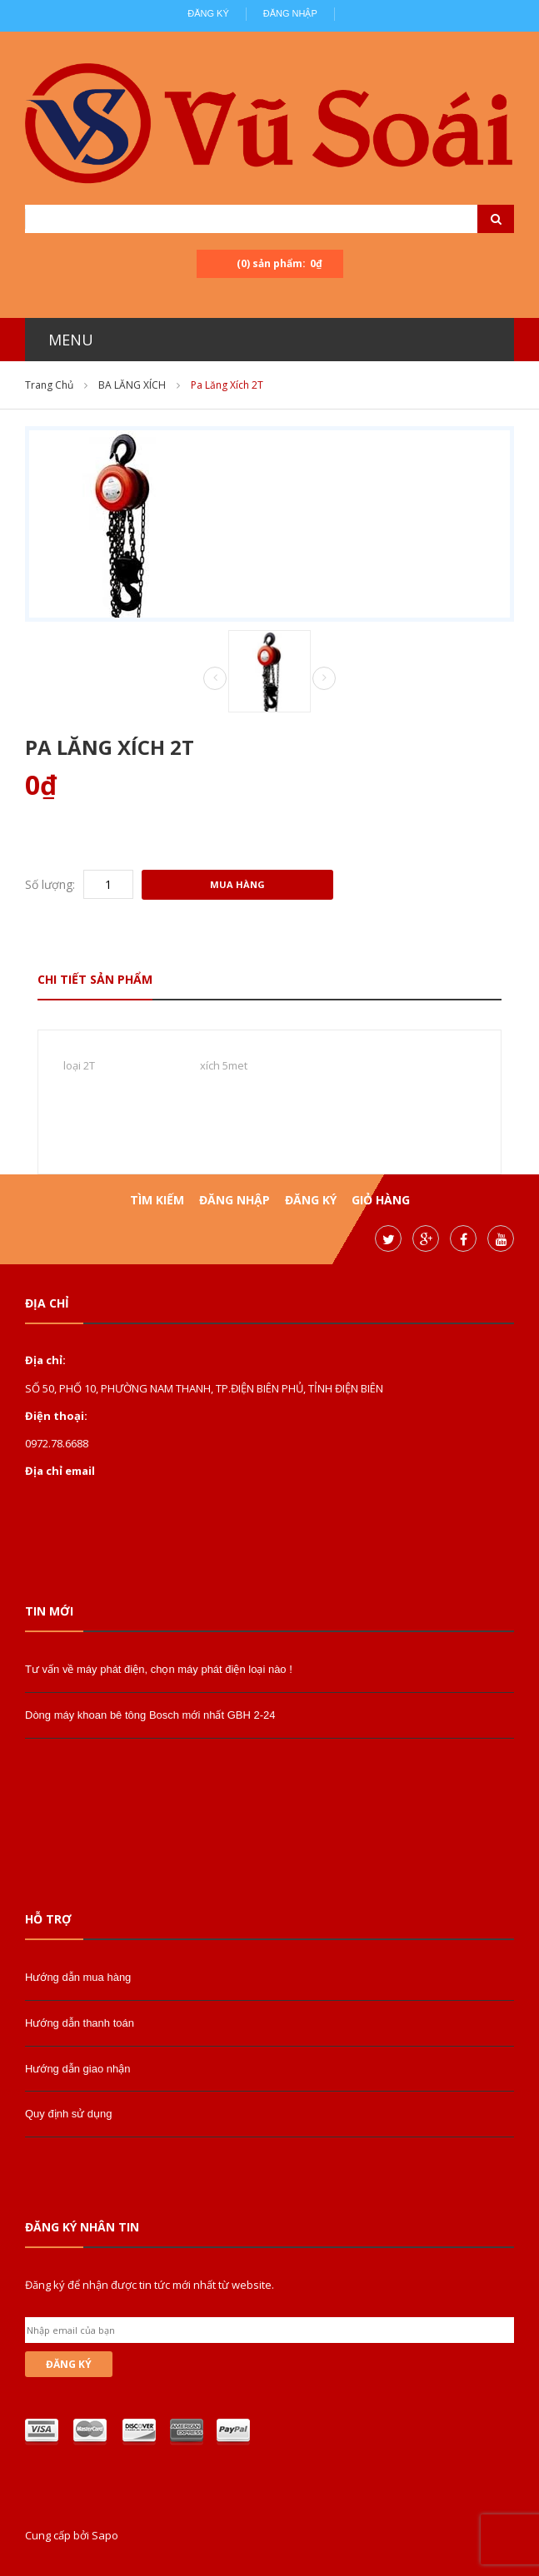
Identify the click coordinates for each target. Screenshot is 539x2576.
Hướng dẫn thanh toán (79, 2023)
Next (324, 678)
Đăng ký (208, 13)
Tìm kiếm (157, 1200)
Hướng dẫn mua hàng (78, 1977)
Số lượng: (50, 884)
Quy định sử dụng (68, 2113)
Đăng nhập (290, 13)
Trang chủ (49, 385)
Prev (215, 679)
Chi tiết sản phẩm (94, 979)
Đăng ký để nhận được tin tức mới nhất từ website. (149, 2284)
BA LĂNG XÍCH (132, 385)
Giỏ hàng (381, 1200)
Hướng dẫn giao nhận (77, 2068)
